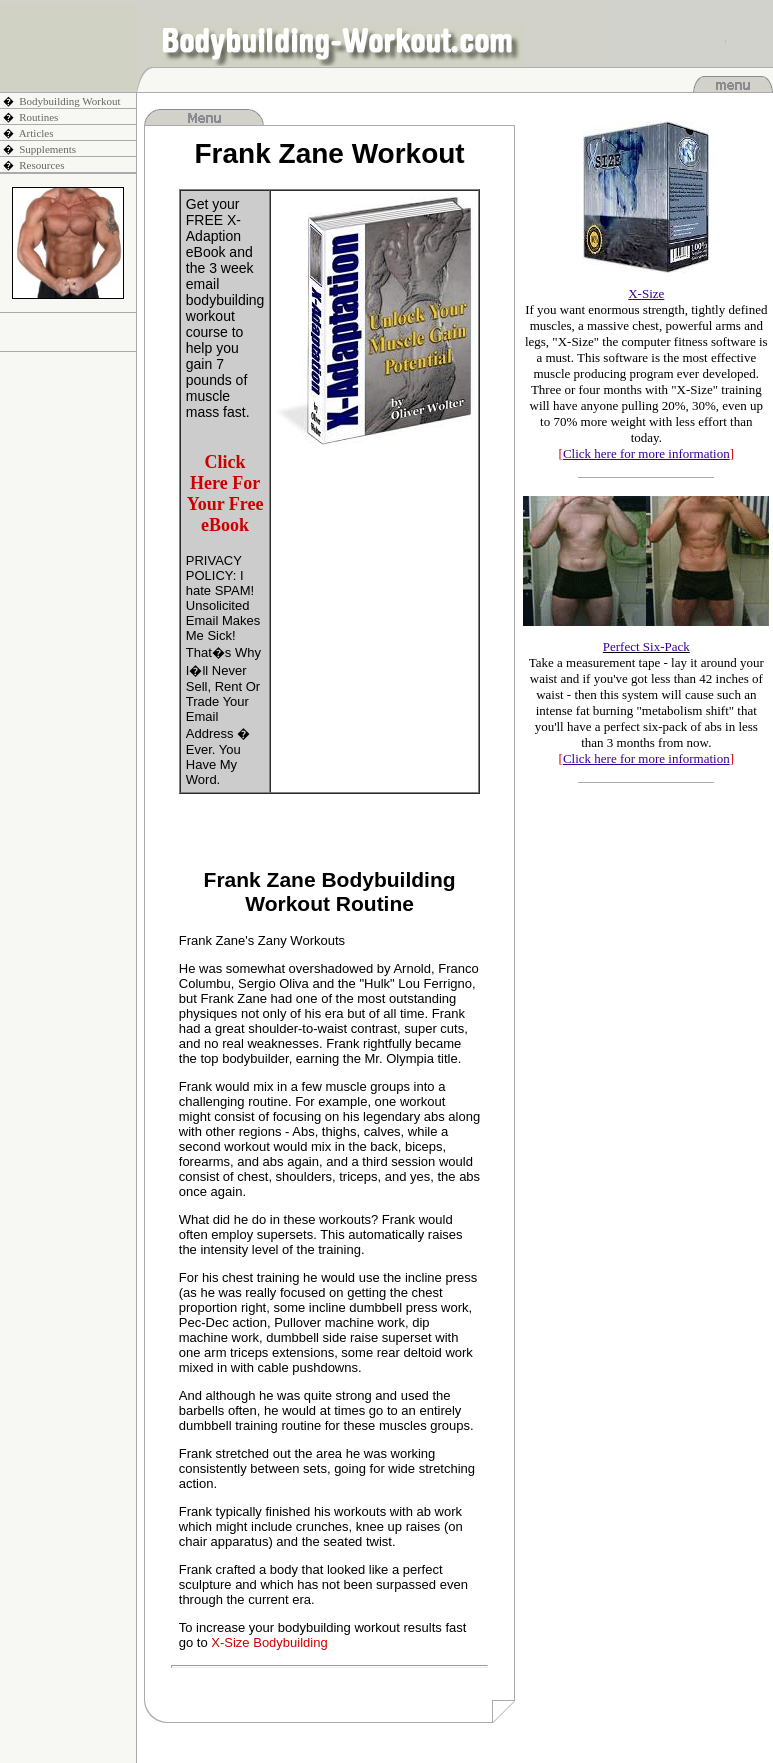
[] (646, 453)
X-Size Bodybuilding (269, 1642)
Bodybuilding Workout (69, 101)
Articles (36, 133)
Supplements (47, 149)
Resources (41, 165)
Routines (38, 117)
